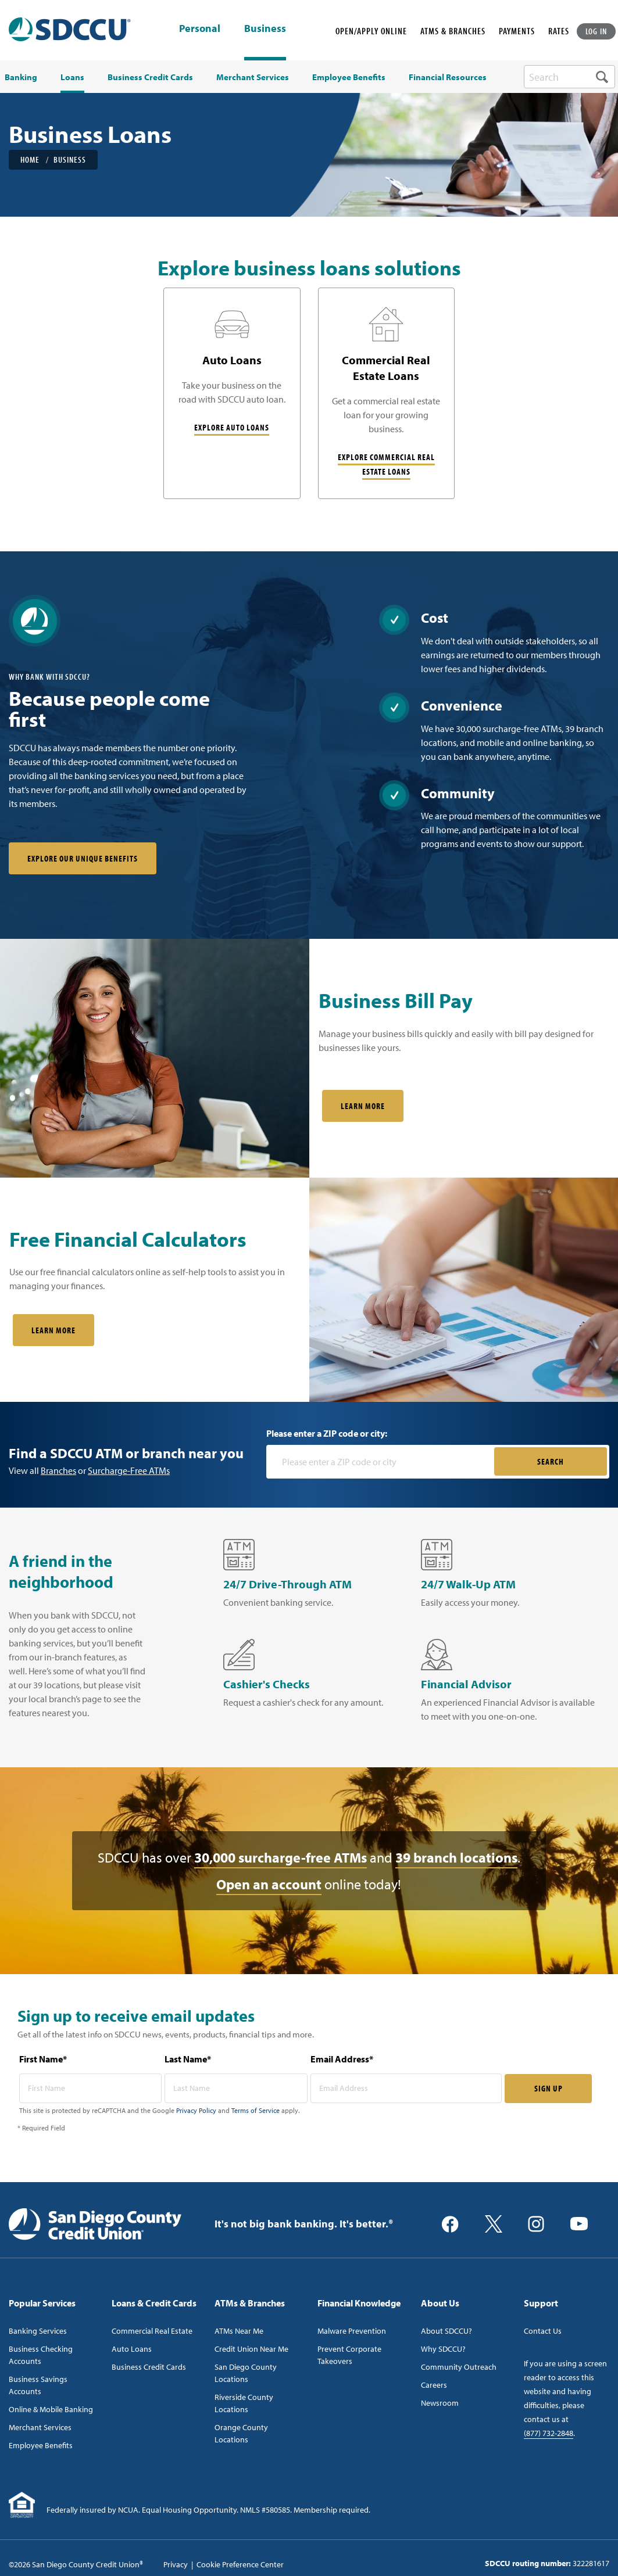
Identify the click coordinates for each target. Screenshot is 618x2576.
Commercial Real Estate (152, 2331)
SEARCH (550, 1461)
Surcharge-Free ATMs (129, 1470)
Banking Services (38, 2331)
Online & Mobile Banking (51, 2409)
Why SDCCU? (443, 2349)
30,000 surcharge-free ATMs (280, 1857)
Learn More (363, 1105)
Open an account (268, 1884)
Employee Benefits (41, 2445)
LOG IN (596, 31)
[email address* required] (406, 2088)
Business (265, 28)
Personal (199, 29)
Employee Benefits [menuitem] (348, 77)
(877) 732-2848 (548, 2433)
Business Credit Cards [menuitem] (150, 77)
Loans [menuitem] (72, 77)
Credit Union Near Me (251, 2349)
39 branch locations (456, 1857)
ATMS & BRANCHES (452, 31)
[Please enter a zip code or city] (381, 1461)
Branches (58, 1470)
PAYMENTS (517, 31)
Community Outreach (458, 2367)
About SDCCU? (446, 2331)
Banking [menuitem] (21, 77)
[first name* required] (90, 2088)
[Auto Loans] (232, 393)
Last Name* (188, 2059)
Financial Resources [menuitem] (448, 77)
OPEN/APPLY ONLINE (371, 31)
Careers (434, 2385)
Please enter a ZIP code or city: (326, 1433)
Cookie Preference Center (240, 2564)
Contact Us (543, 2331)
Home (30, 159)
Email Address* (341, 2059)
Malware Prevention (351, 2331)
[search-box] (569, 76)
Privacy (175, 2564)
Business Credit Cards (149, 2367)
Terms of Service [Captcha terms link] (255, 2110)
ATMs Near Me (239, 2331)
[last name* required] (236, 2088)
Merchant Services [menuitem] (252, 77)
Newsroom (440, 2403)
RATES (558, 31)
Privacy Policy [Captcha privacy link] (196, 2110)
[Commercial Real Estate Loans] (386, 393)
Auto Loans (132, 2349)
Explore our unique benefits (82, 858)
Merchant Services (40, 2427)
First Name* (43, 2059)
